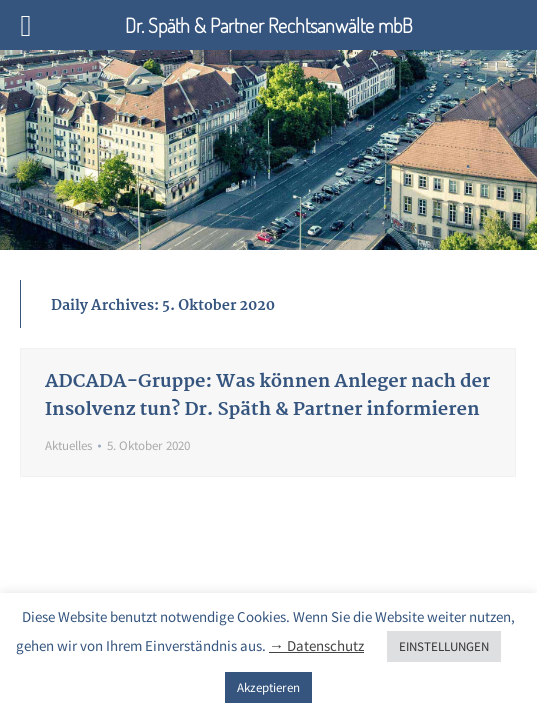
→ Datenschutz (316, 645)
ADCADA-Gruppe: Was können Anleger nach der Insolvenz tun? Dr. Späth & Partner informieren (267, 396)
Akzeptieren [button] (268, 687)
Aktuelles (68, 445)
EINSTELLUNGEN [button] (444, 646)
